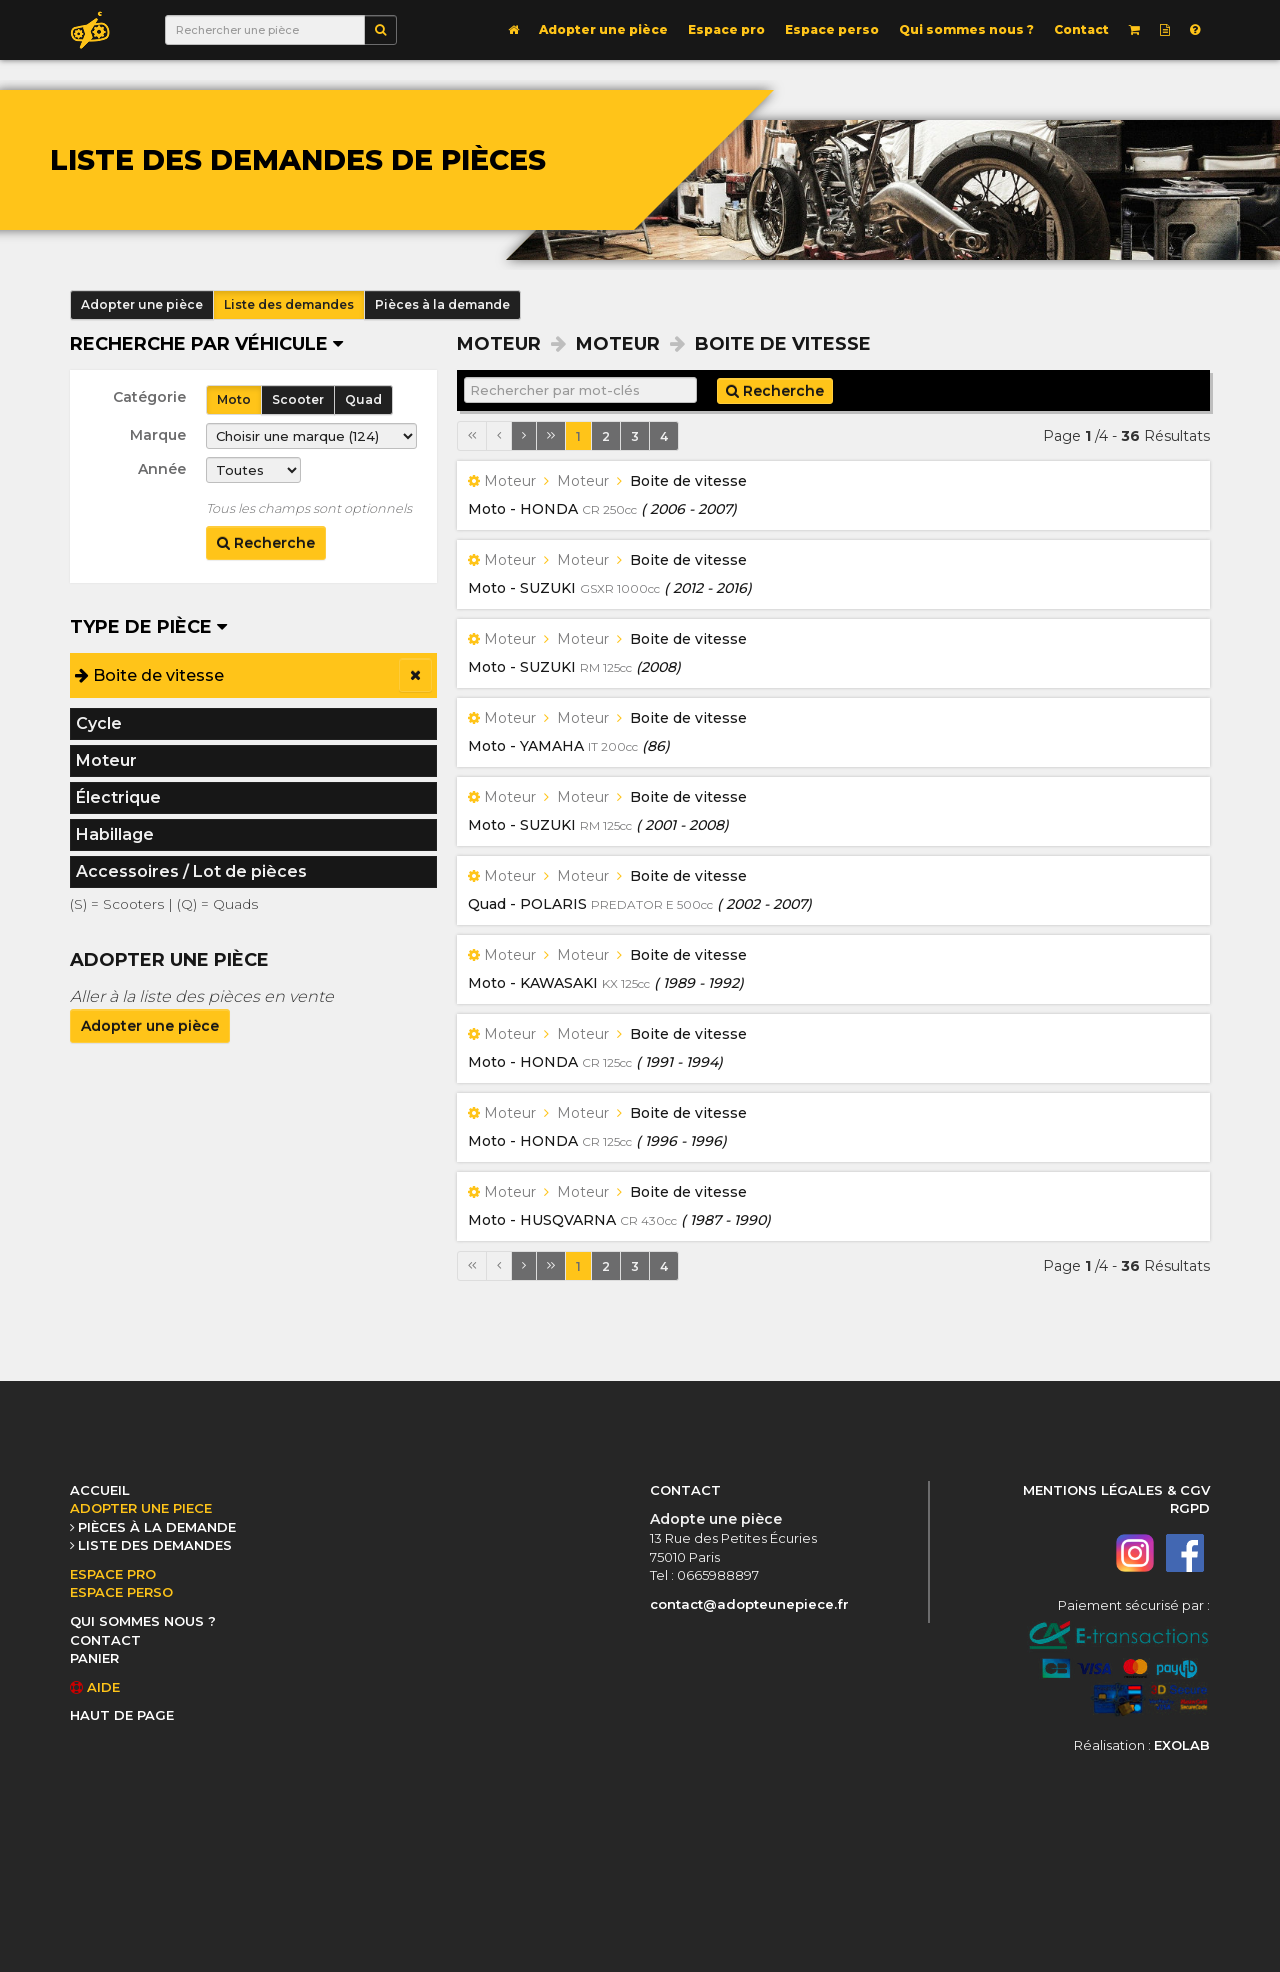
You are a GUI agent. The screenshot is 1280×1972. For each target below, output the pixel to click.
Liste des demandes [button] (289, 304)
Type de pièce (148, 627)
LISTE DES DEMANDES (155, 1545)
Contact (1081, 29)
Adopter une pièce (603, 29)
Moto (234, 399)
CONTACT (105, 1640)
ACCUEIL (100, 1490)
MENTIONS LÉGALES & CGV (1116, 1490)
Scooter (298, 399)
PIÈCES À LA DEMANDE (157, 1527)
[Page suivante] (524, 436)
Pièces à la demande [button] (442, 304)
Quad (363, 399)
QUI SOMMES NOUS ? (143, 1621)
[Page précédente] (499, 436)
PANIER (94, 1658)
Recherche (266, 543)
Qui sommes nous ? (966, 29)
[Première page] (472, 436)
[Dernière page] (551, 436)
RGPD (1190, 1508)
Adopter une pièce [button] (142, 304)
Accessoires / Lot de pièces (191, 871)
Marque (158, 435)
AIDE (95, 1687)
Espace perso (832, 29)
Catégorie (149, 397)
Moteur (106, 760)
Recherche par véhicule (206, 344)
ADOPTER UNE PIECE (141, 1508)
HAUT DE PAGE (122, 1715)
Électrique (118, 797)
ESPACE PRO (113, 1574)
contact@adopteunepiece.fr (749, 1604)
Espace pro (726, 29)
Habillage (115, 834)
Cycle (99, 723)
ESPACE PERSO (121, 1592)
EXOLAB (1182, 1745)
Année (162, 469)
